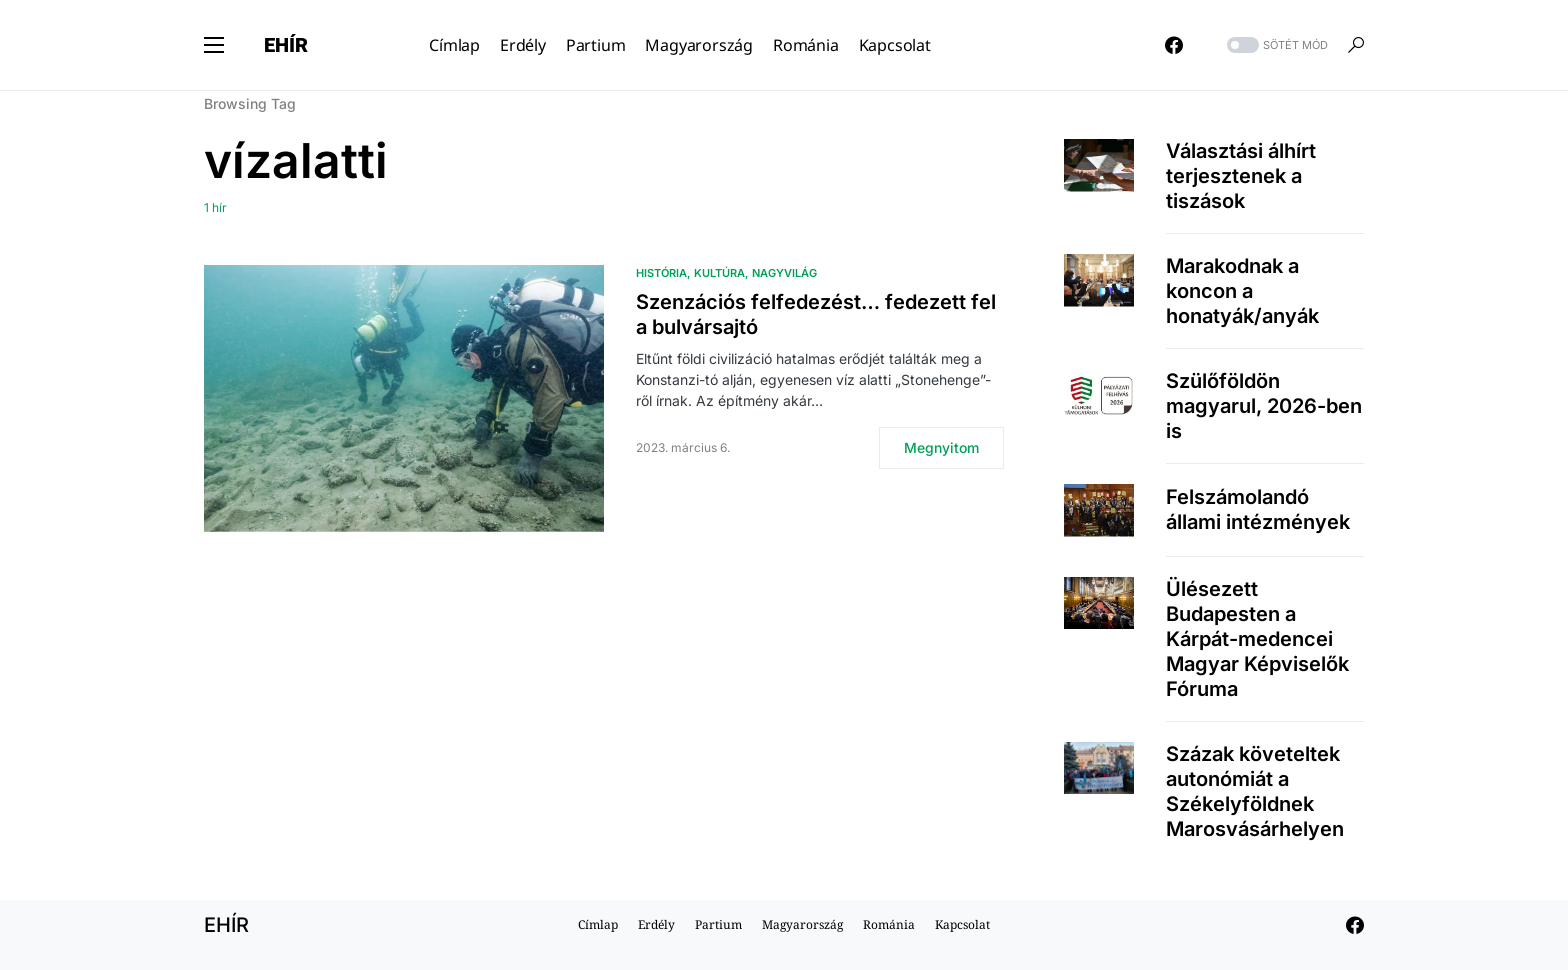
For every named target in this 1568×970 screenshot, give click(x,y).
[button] (214, 45)
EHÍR (286, 45)
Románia (889, 924)
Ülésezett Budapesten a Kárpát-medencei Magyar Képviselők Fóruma (1257, 639)
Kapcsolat (962, 924)
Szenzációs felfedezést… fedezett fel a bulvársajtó (816, 314)
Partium (718, 924)
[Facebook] (1174, 45)
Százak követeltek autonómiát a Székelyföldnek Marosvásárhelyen (1255, 791)
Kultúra (719, 273)
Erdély (656, 924)
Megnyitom (941, 447)
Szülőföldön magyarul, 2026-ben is (1264, 406)
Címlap (598, 924)
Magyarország (802, 924)
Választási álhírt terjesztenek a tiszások (1241, 176)
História (661, 273)
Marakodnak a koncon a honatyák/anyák (1242, 291)
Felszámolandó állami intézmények (1258, 509)
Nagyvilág (784, 273)
